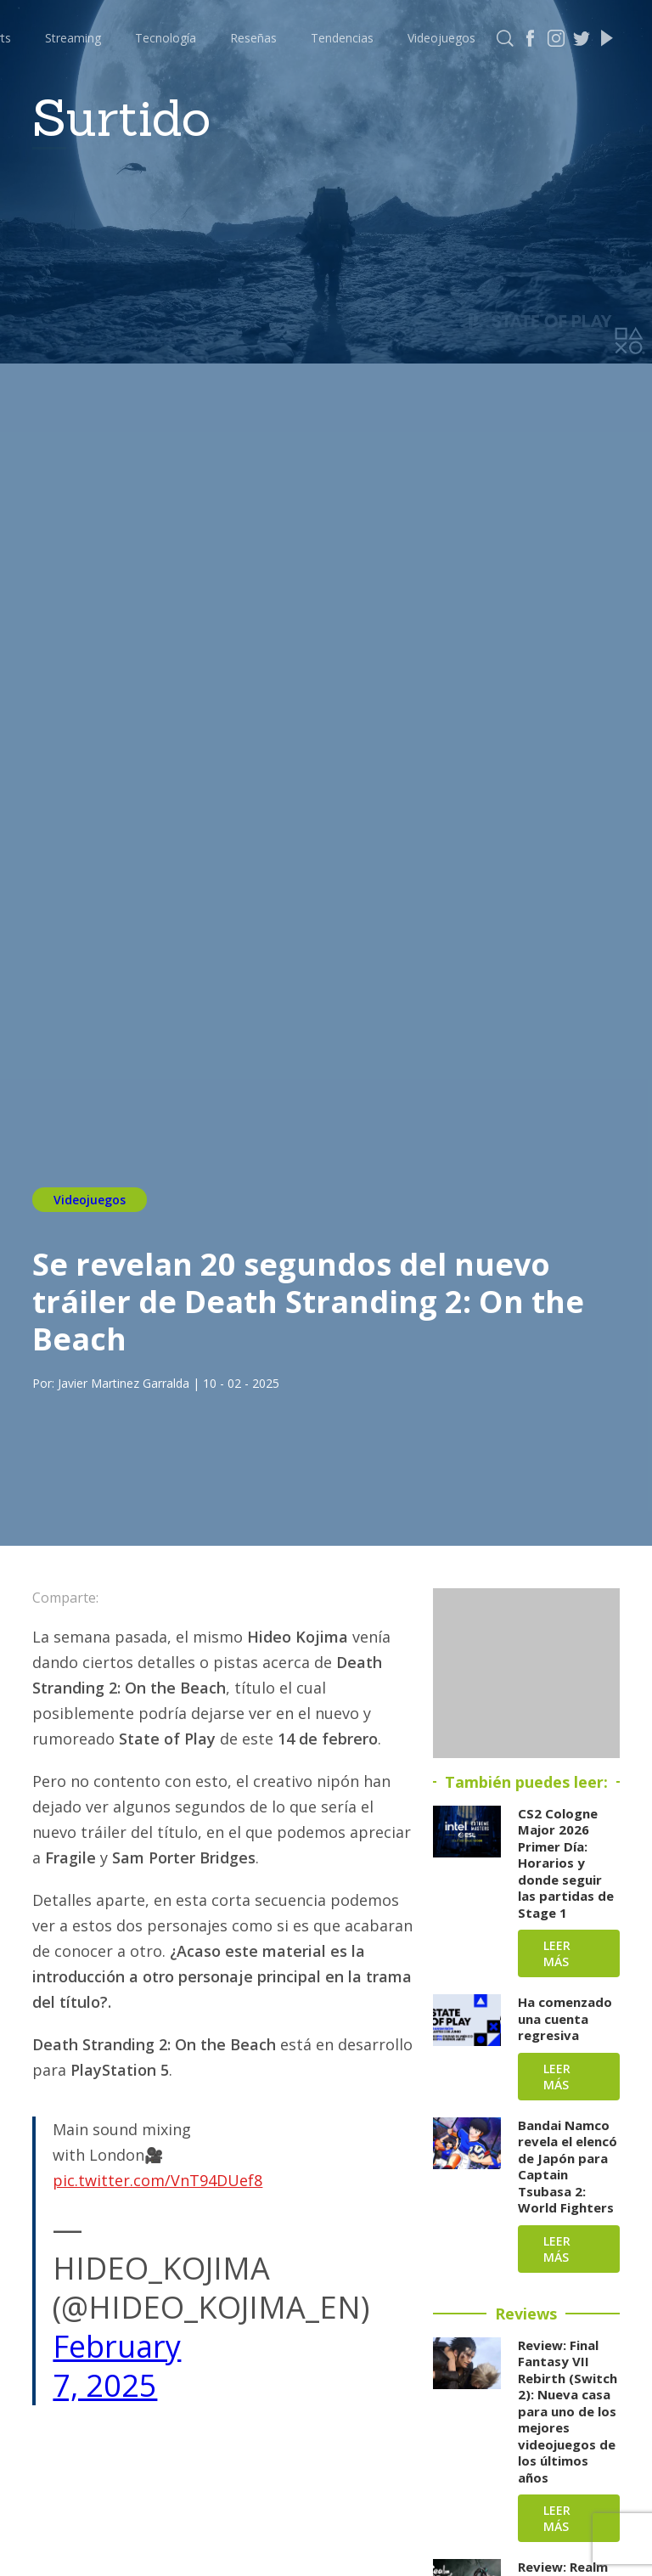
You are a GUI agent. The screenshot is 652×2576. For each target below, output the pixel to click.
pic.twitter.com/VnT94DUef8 (157, 2180)
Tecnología (165, 38)
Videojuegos (441, 38)
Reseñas (253, 38)
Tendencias (342, 38)
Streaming (73, 38)
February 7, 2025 (117, 2365)
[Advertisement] (526, 1673)
